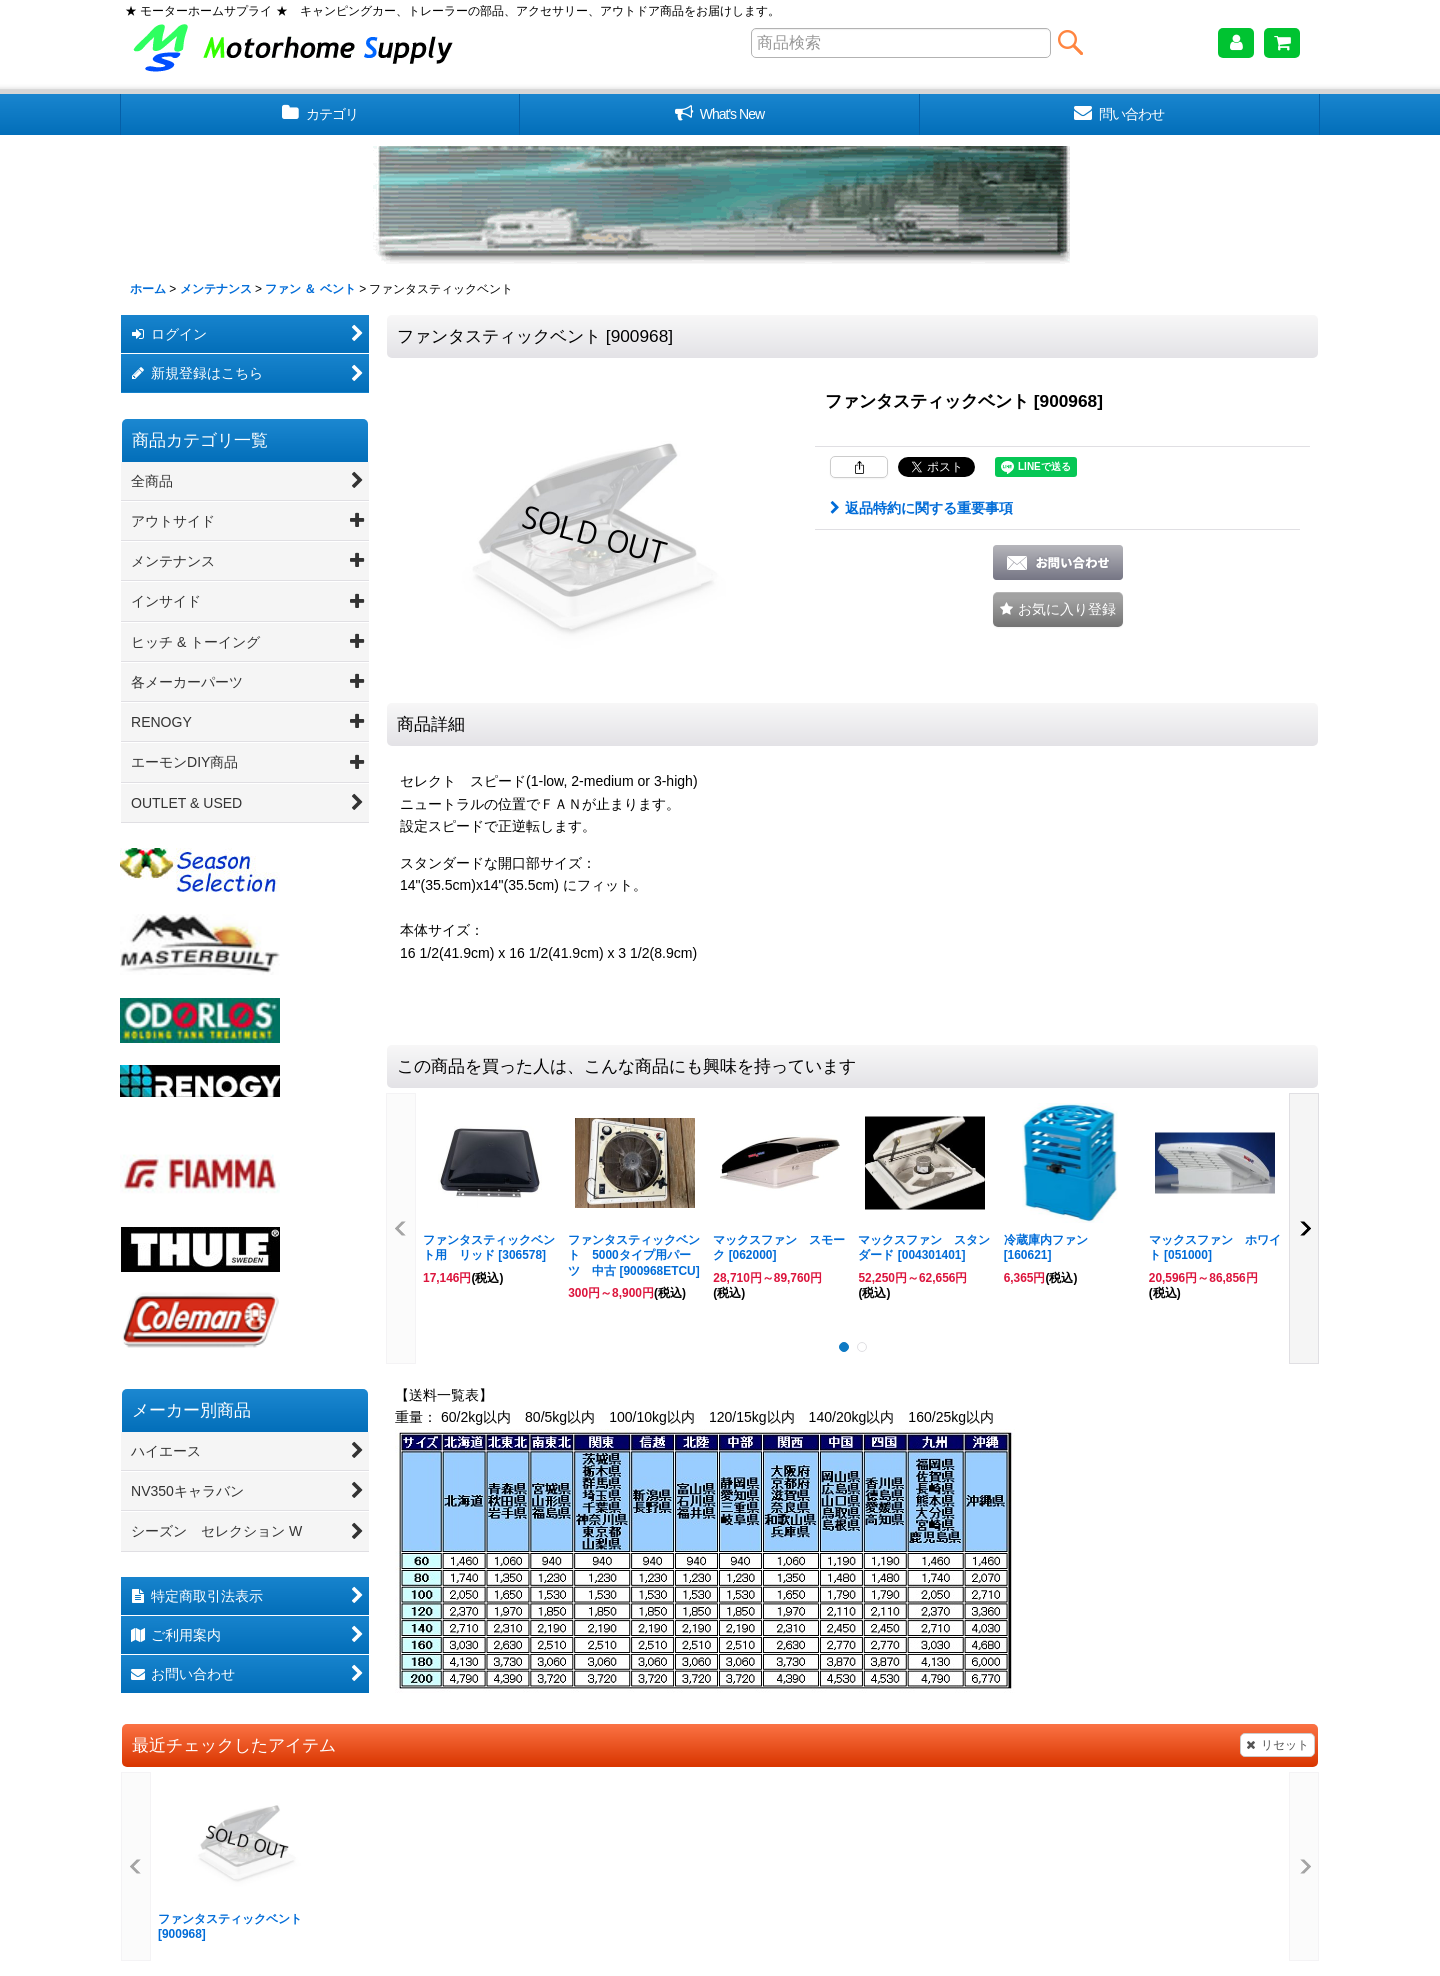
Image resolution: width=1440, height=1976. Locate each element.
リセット (1277, 1745)
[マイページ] (1236, 43)
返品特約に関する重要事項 (921, 508)
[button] (1058, 609)
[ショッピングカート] (1282, 43)
